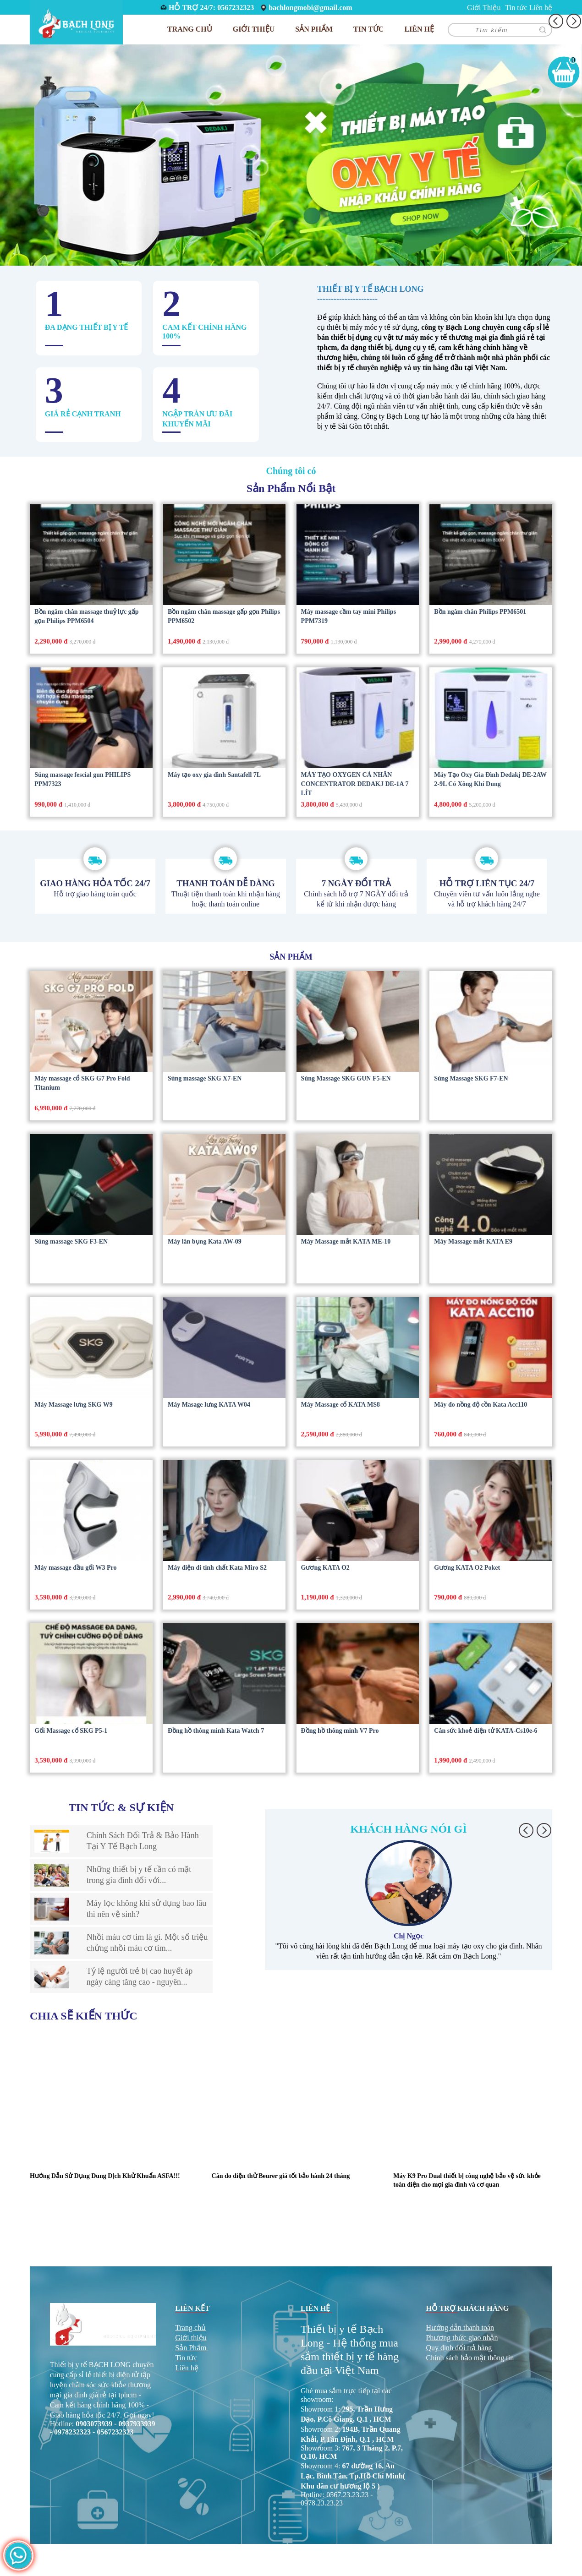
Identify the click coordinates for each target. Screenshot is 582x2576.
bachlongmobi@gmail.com (310, 7)
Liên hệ (540, 7)
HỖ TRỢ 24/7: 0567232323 (211, 7)
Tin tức (516, 7)
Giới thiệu (190, 2337)
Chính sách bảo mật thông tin (470, 2358)
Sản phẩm (314, 29)
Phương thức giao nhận (462, 2337)
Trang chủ (189, 29)
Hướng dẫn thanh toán (460, 2327)
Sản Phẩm (190, 2348)
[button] (526, 1830)
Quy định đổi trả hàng (459, 2348)
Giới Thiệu (483, 7)
